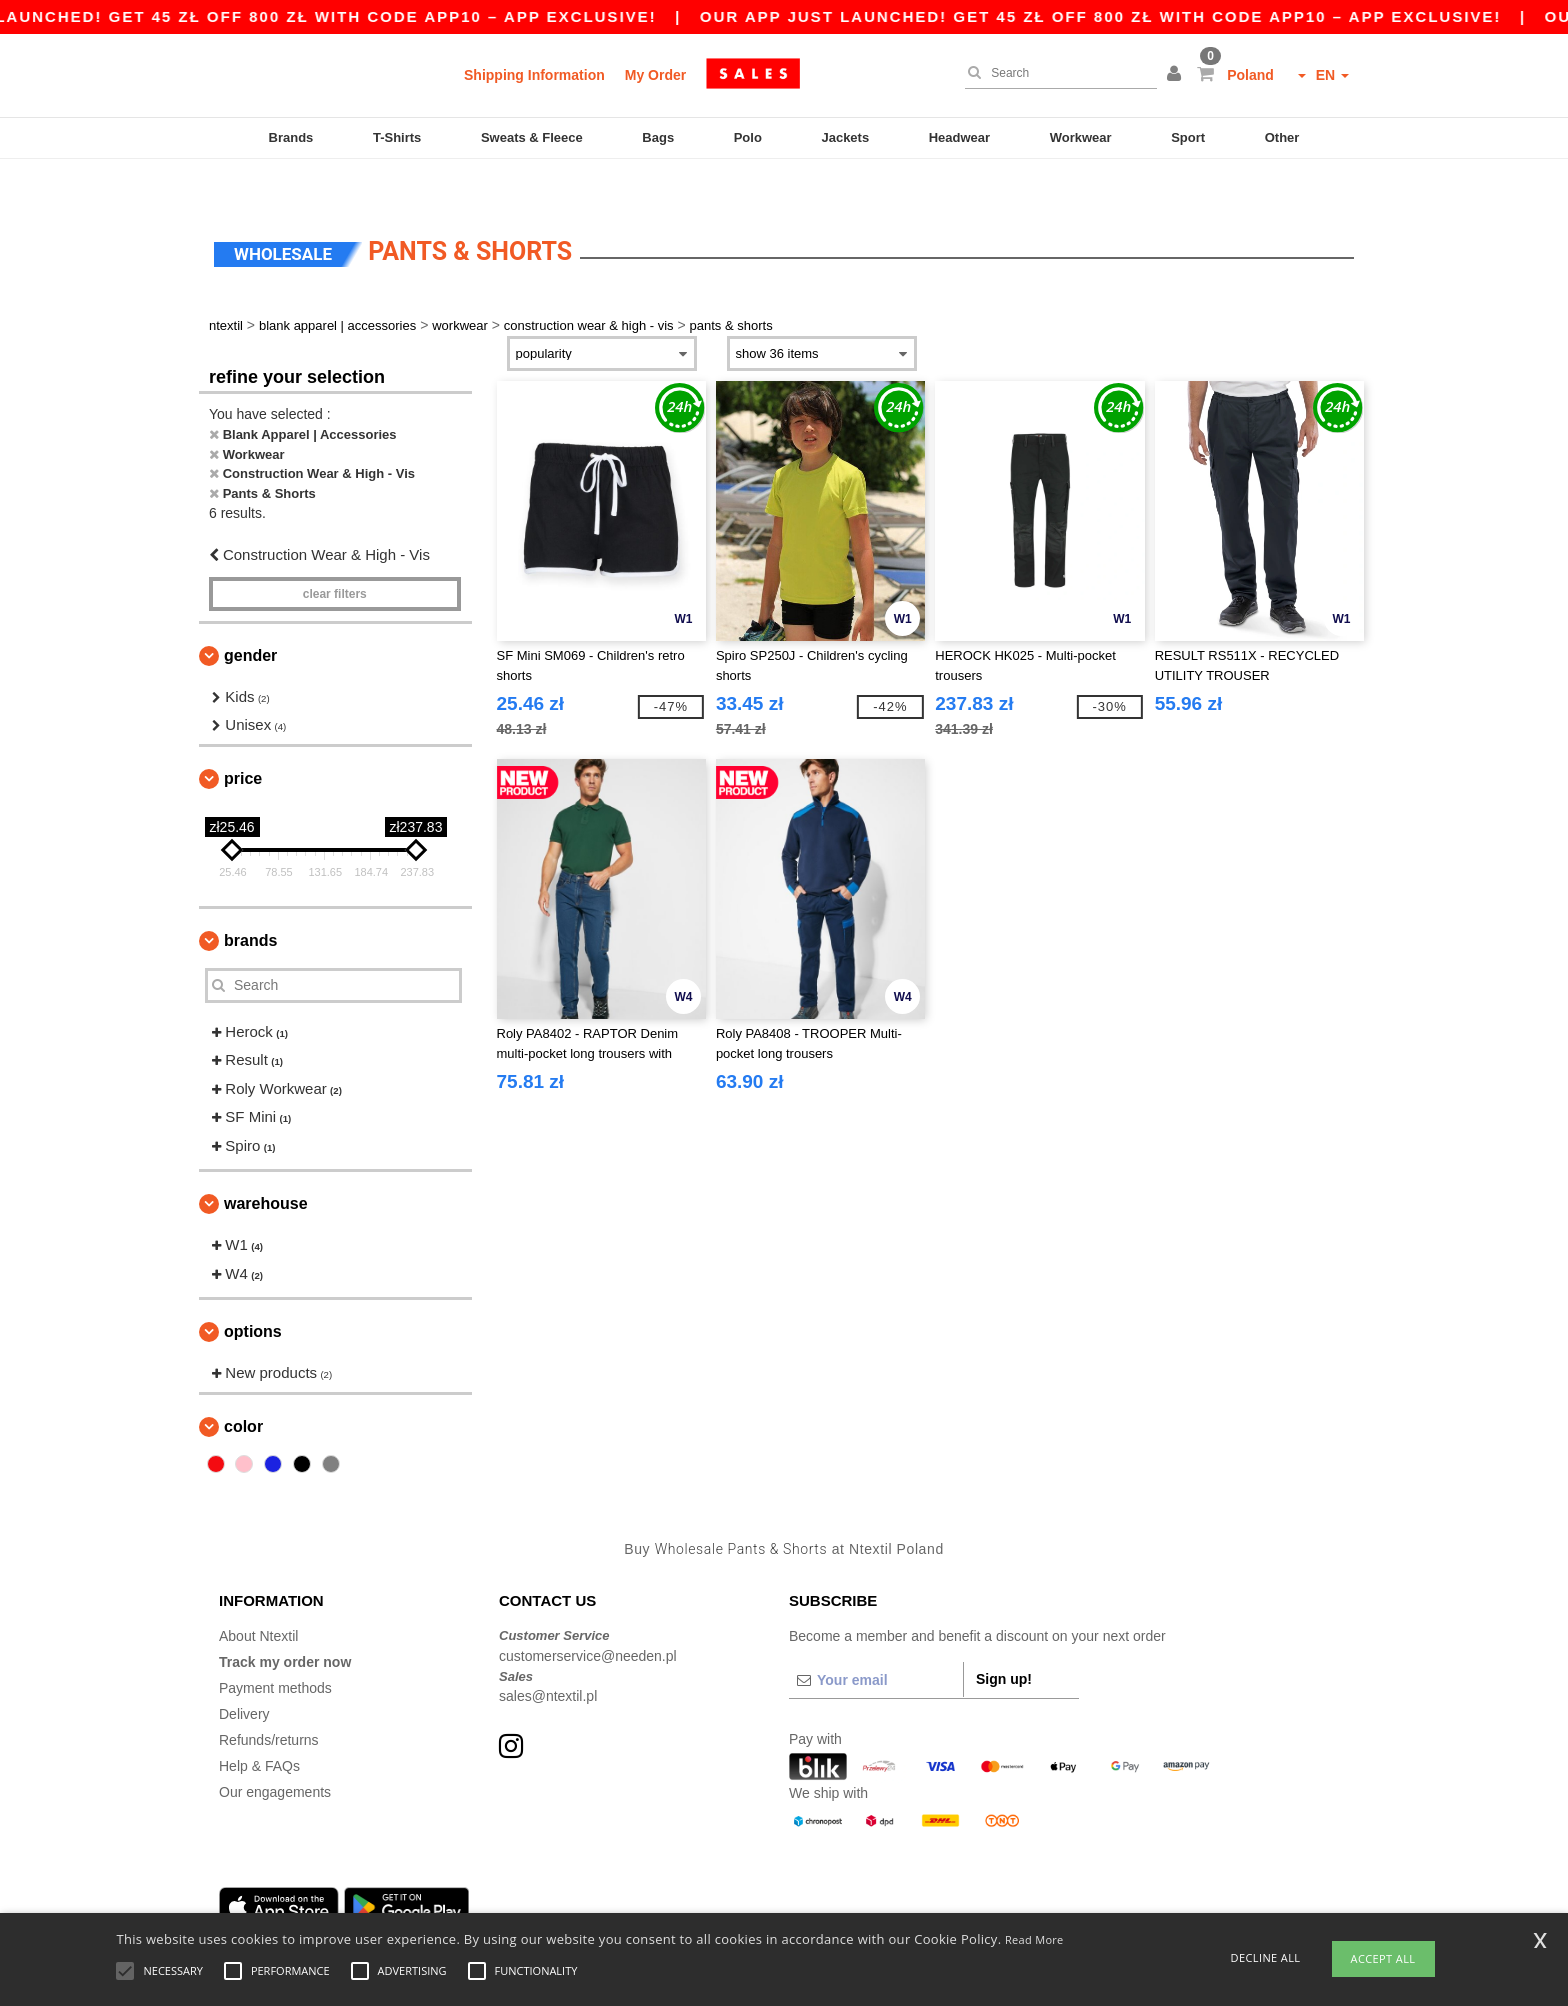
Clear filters (335, 555)
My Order (655, 75)
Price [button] (243, 739)
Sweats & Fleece (532, 137)
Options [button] (253, 1293)
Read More (1034, 1939)
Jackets (845, 137)
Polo (748, 137)
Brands (291, 137)
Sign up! (1004, 1641)
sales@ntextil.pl (548, 1658)
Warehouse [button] (266, 1165)
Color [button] (243, 1387)
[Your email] (876, 1642)
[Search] (1056, 73)
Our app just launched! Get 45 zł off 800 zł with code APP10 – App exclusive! (1140, 16)
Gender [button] (250, 616)
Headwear (959, 137)
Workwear (1081, 137)
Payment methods (275, 1650)
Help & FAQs (259, 1728)
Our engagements (275, 1754)
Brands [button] (250, 901)
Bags (658, 137)
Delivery (244, 1676)
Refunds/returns (269, 1702)
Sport (1188, 137)
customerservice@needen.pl (588, 1617)
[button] (1177, 75)
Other (1282, 137)
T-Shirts (397, 137)
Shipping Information (534, 75)
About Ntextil (258, 1598)
